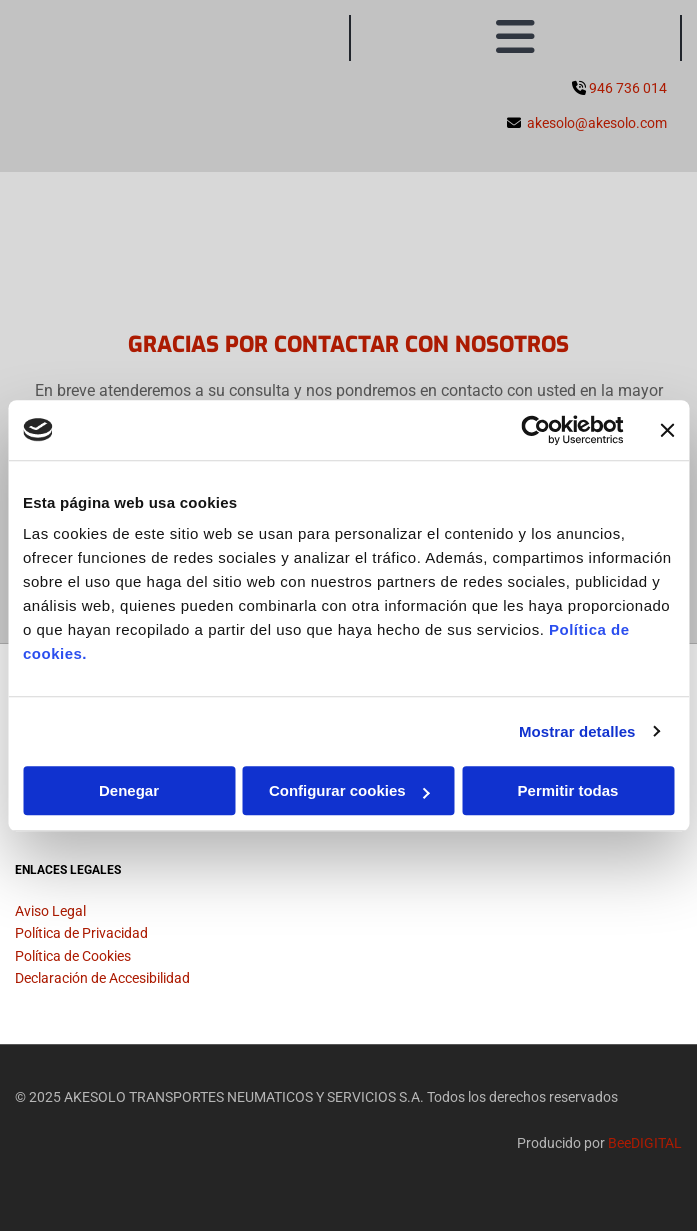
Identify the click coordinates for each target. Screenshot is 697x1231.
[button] (516, 38)
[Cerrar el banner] (667, 430)
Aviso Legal (50, 911)
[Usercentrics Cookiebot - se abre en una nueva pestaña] (535, 430)
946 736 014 (628, 88)
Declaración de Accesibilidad (102, 978)
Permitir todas (568, 790)
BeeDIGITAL (645, 1143)
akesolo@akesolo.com (597, 123)
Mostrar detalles (577, 731)
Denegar (129, 790)
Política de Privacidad (81, 933)
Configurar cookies (349, 790)
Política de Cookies (73, 956)
